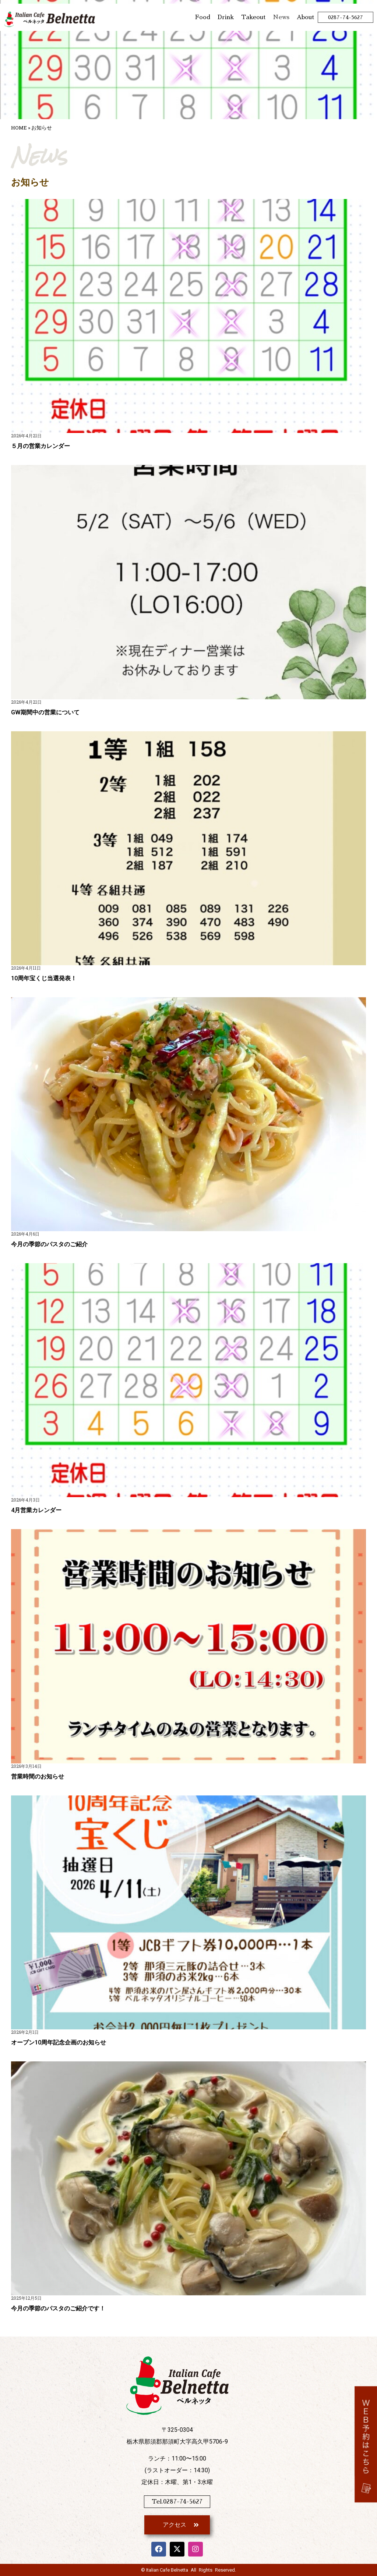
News (281, 17)
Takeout (253, 17)
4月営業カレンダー (36, 1510)
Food (202, 17)
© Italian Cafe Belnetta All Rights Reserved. (188, 2570)
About (305, 17)
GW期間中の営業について (45, 712)
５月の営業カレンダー (40, 446)
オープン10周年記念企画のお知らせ (58, 2042)
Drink (226, 17)
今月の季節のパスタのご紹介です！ (58, 2308)
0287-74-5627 (345, 17)
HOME (19, 127)
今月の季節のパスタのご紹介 (49, 1244)
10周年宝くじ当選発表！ (44, 978)
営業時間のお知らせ (37, 1776)
